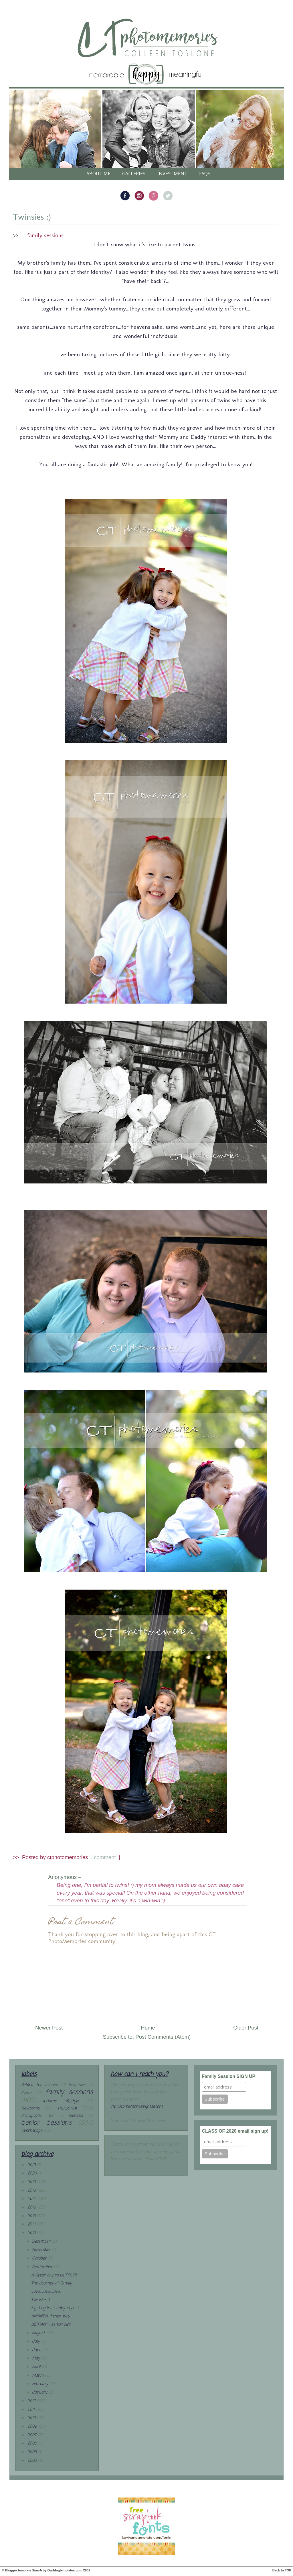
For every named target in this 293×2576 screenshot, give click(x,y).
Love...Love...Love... (46, 2292)
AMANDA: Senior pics (50, 2316)
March (38, 2376)
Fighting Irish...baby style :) (54, 2308)
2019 (32, 2182)
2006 (32, 2444)
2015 (32, 2216)
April (37, 2367)
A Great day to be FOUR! (54, 2275)
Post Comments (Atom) (163, 2037)
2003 (32, 2461)
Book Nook (77, 2085)
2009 (32, 2427)
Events (26, 2093)
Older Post (245, 2028)
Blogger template (18, 2570)
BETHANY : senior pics (50, 2325)
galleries (133, 173)
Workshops (31, 2131)
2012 (32, 2401)
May (36, 2358)
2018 (32, 2191)
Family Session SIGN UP (229, 2076)
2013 (32, 2233)
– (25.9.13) (96, 1877)
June (37, 2350)
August (39, 2333)
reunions (76, 2115)
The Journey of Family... (52, 2283)
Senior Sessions (46, 2123)
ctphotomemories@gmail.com (136, 2107)
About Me (98, 173)
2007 (32, 2435)
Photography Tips (37, 2115)
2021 (32, 2165)
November (42, 2250)
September (43, 2267)
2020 (32, 2173)
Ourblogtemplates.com (64, 2570)
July (36, 2342)
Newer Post (49, 2028)
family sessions (45, 235)
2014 (32, 2224)
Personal (67, 2108)
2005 (32, 2452)
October (40, 2259)
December (42, 2242)
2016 (32, 2208)
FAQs (204, 173)
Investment (172, 173)
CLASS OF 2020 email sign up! (235, 2131)
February (41, 2384)
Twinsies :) (32, 217)
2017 (32, 2199)
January (40, 2393)
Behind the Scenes (39, 2085)
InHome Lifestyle (60, 2101)
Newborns (30, 2108)
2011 (31, 2410)
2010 (32, 2418)
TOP (288, 2570)
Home (148, 2028)
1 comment (103, 1857)
